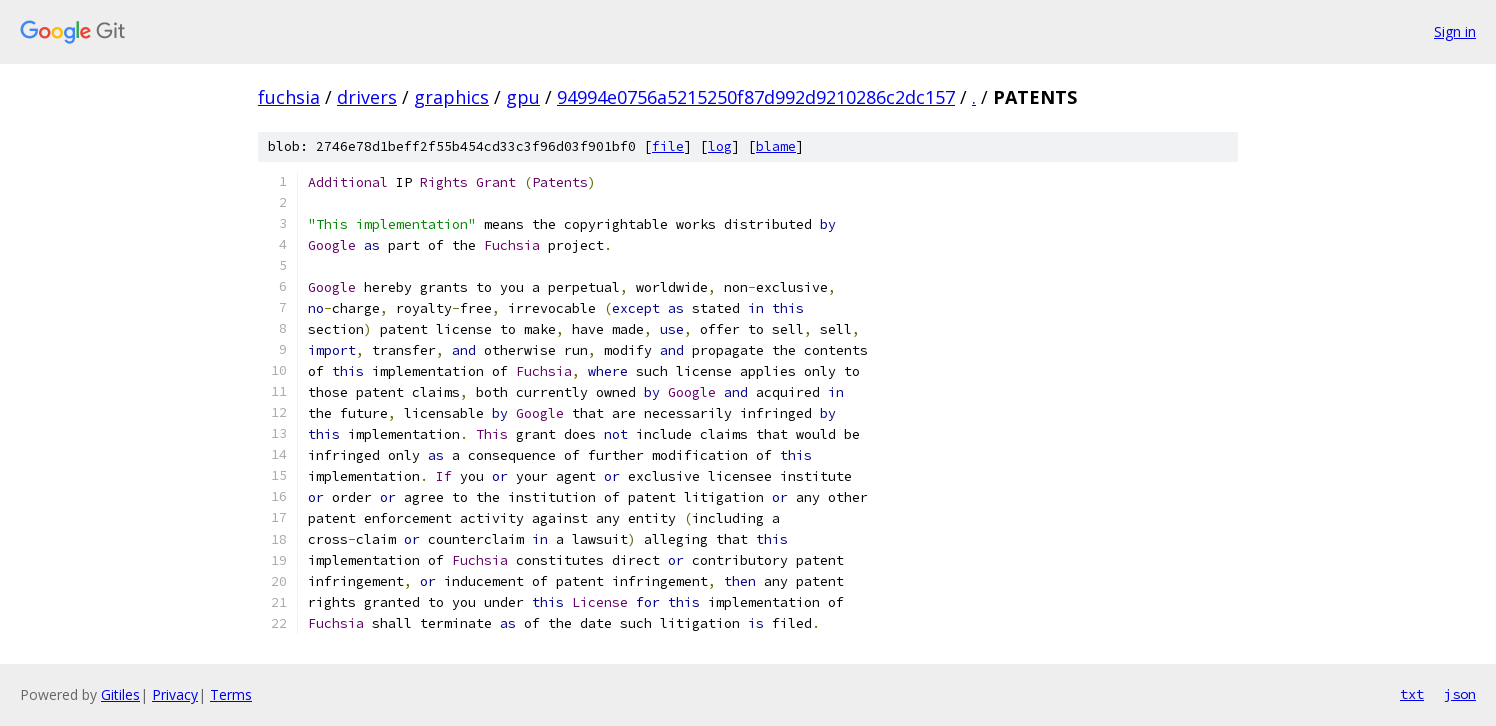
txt (1412, 694)
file (668, 146)
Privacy (175, 694)
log (720, 146)
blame (776, 146)
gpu (523, 97)
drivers (367, 97)
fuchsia (289, 97)
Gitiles (120, 694)
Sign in (1455, 31)
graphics (451, 97)
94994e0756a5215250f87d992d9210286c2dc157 (756, 97)
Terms (231, 694)
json (1460, 694)
